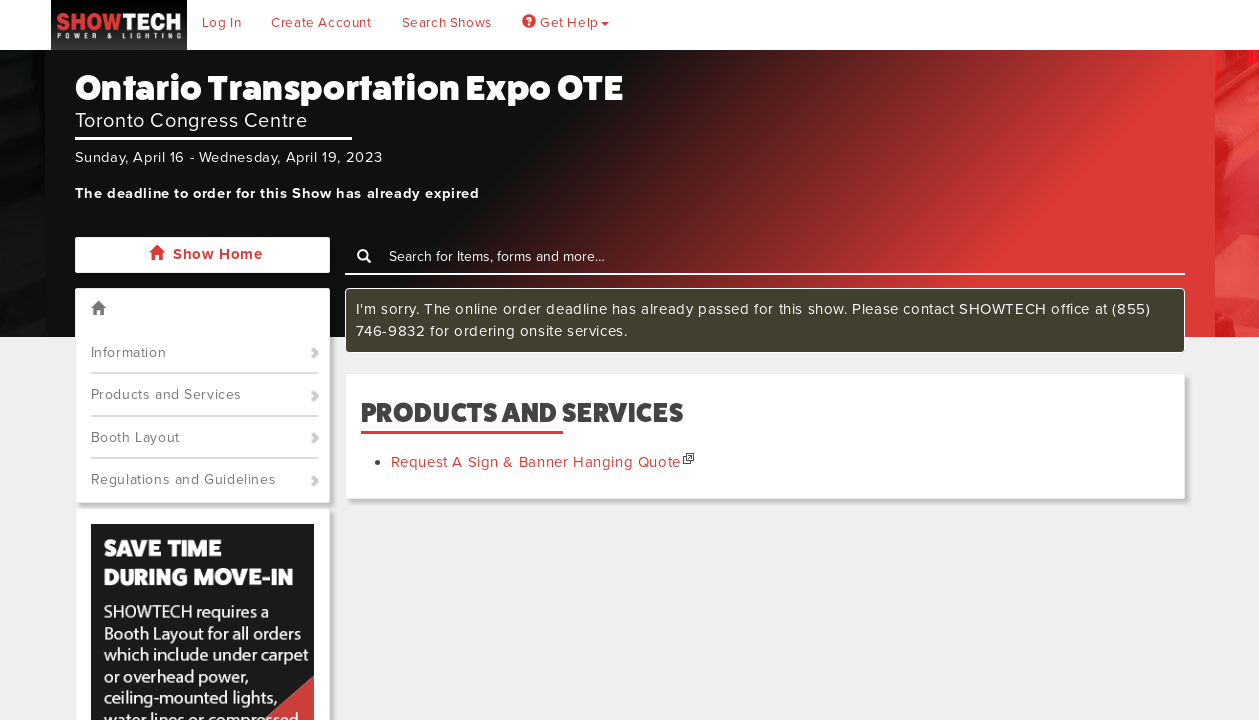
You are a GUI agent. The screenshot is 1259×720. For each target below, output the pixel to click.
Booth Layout (135, 437)
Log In (222, 23)
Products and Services (167, 394)
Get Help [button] (565, 23)
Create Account (321, 23)
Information (129, 352)
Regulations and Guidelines (184, 479)
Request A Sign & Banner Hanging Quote (536, 462)
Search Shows (447, 23)
